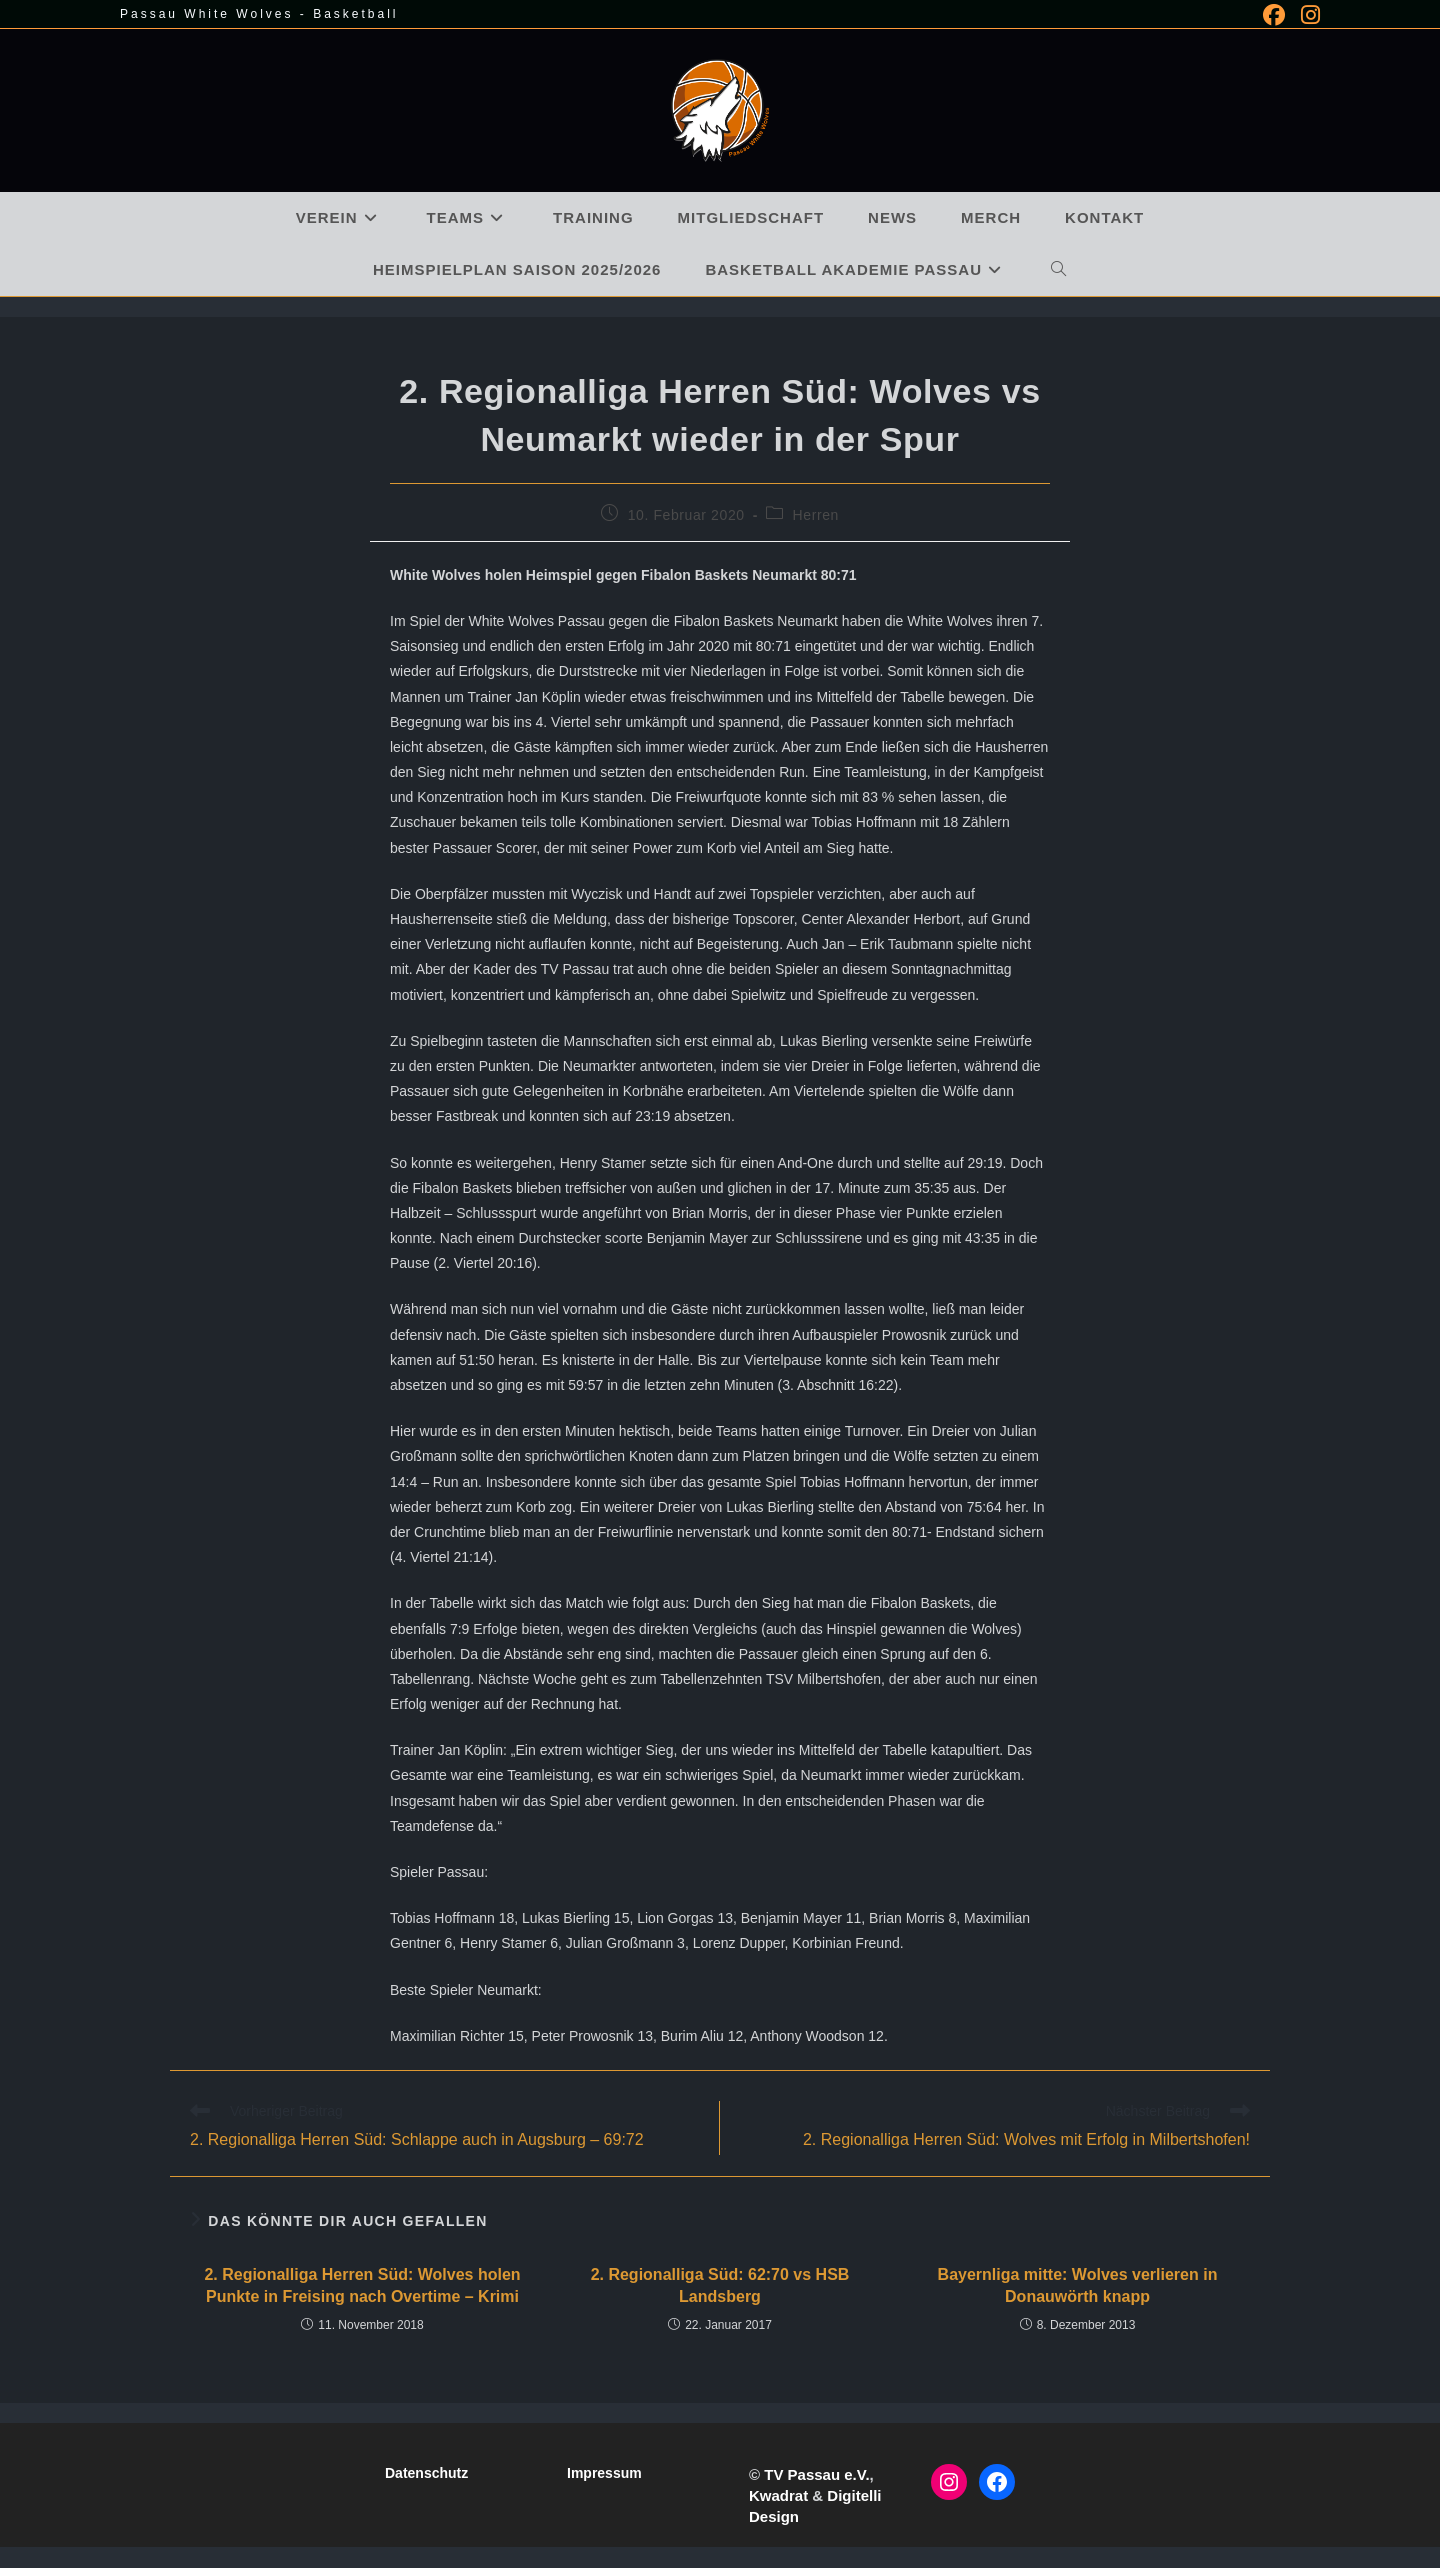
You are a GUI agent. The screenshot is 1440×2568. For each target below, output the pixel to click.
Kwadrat (778, 2495)
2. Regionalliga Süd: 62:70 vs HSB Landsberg (720, 2285)
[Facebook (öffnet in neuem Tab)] (1274, 15)
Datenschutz (426, 2473)
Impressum (604, 2473)
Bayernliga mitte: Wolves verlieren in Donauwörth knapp (1078, 2285)
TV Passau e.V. (816, 2474)
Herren (816, 515)
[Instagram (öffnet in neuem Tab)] (1306, 15)
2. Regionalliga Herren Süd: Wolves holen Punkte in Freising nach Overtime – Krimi (362, 2285)
